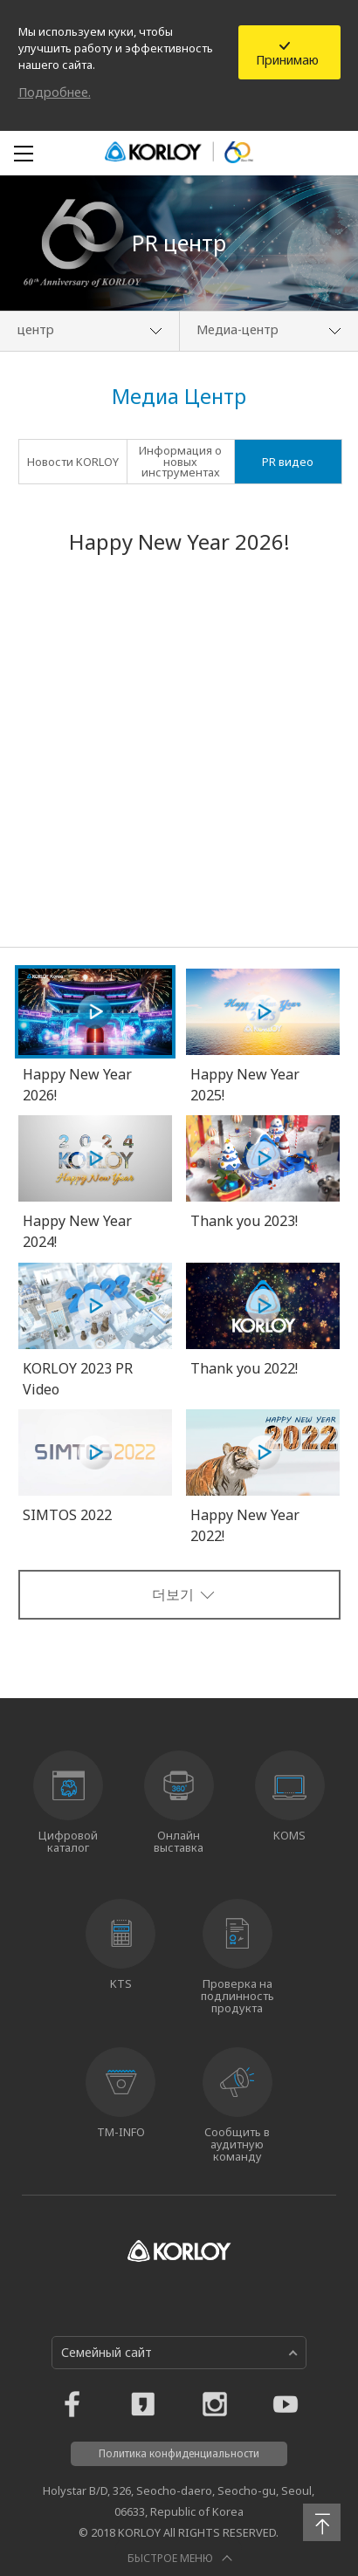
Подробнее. (54, 92)
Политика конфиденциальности (179, 2453)
